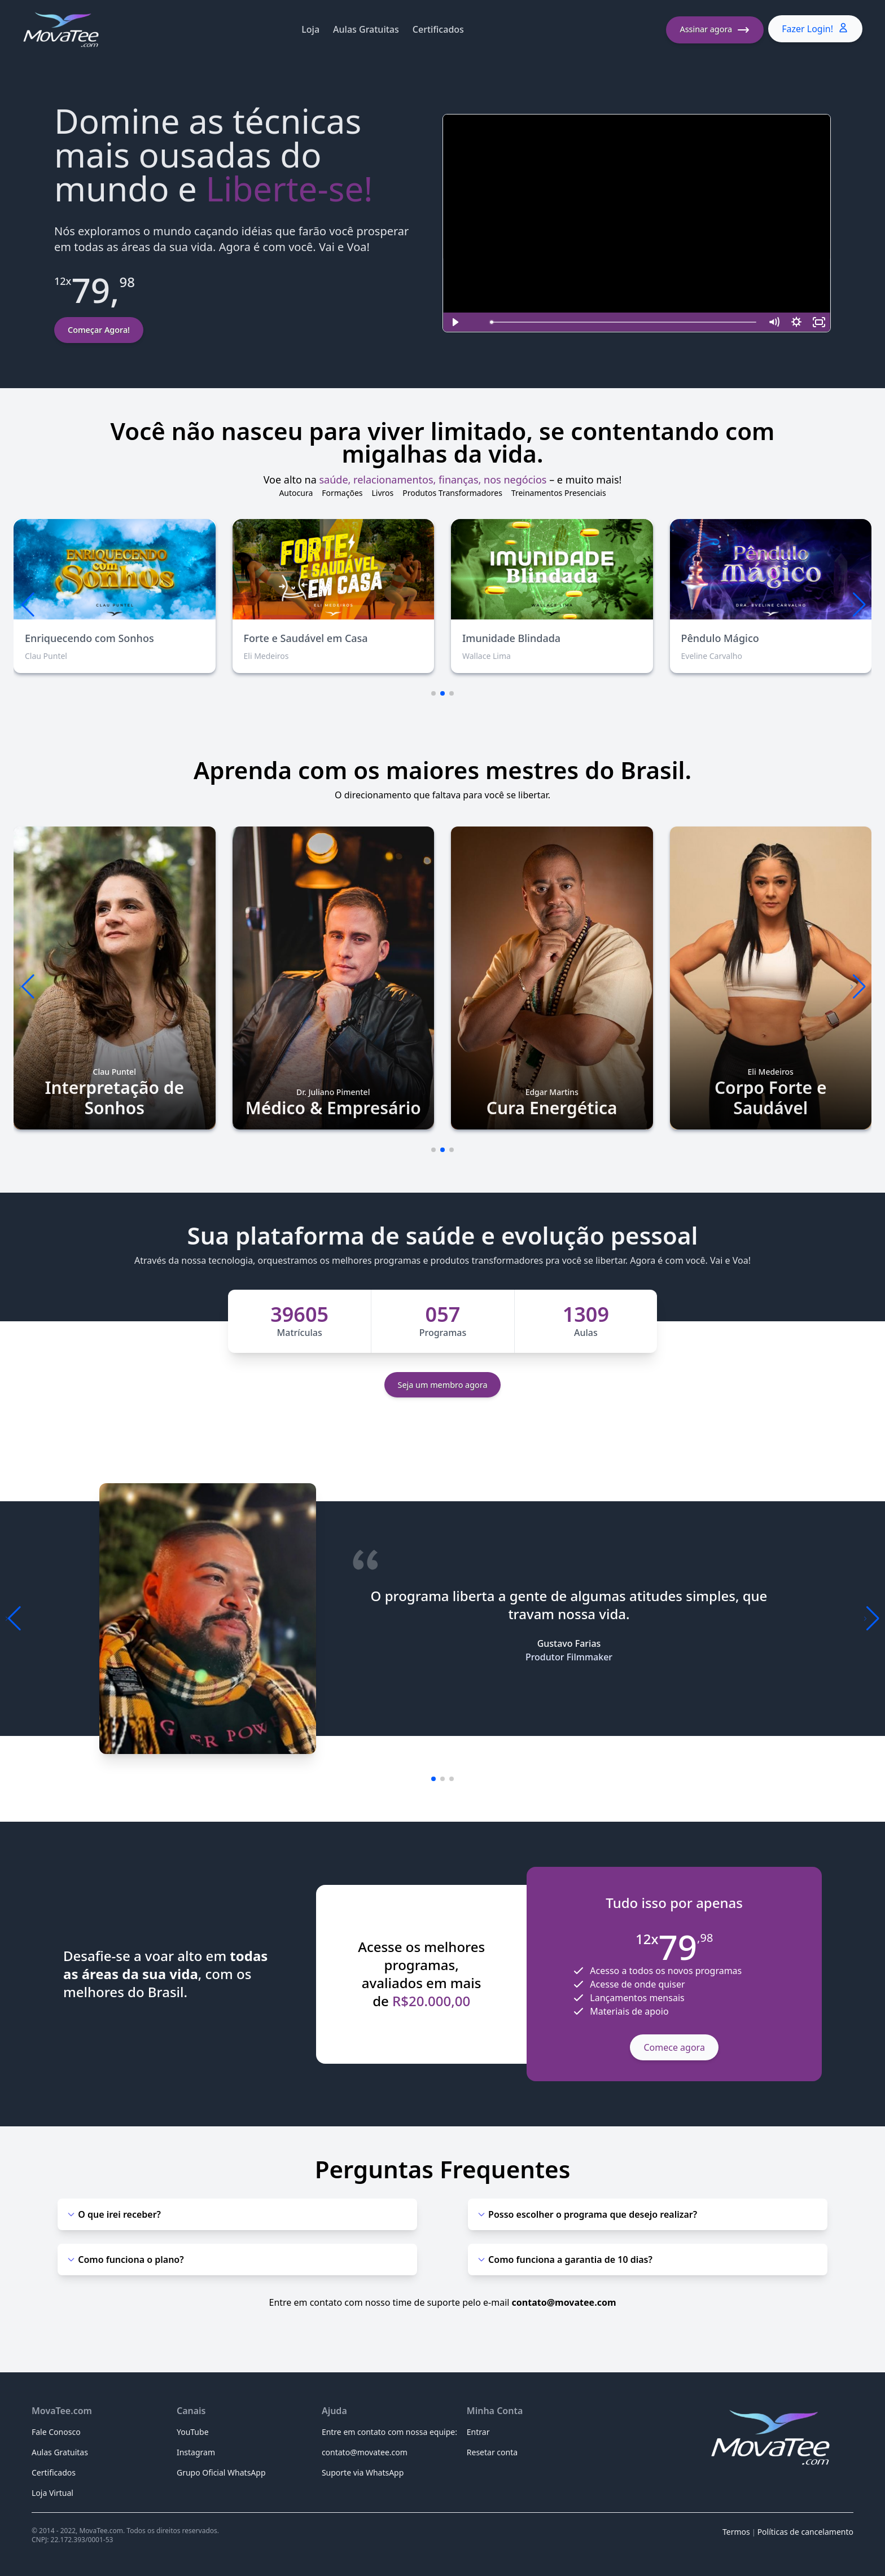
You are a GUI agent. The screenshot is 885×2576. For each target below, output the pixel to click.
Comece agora (673, 2047)
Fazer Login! (815, 28)
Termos (736, 2531)
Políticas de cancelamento (805, 2531)
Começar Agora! (99, 329)
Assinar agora (715, 30)
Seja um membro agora (443, 1384)
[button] (858, 604)
